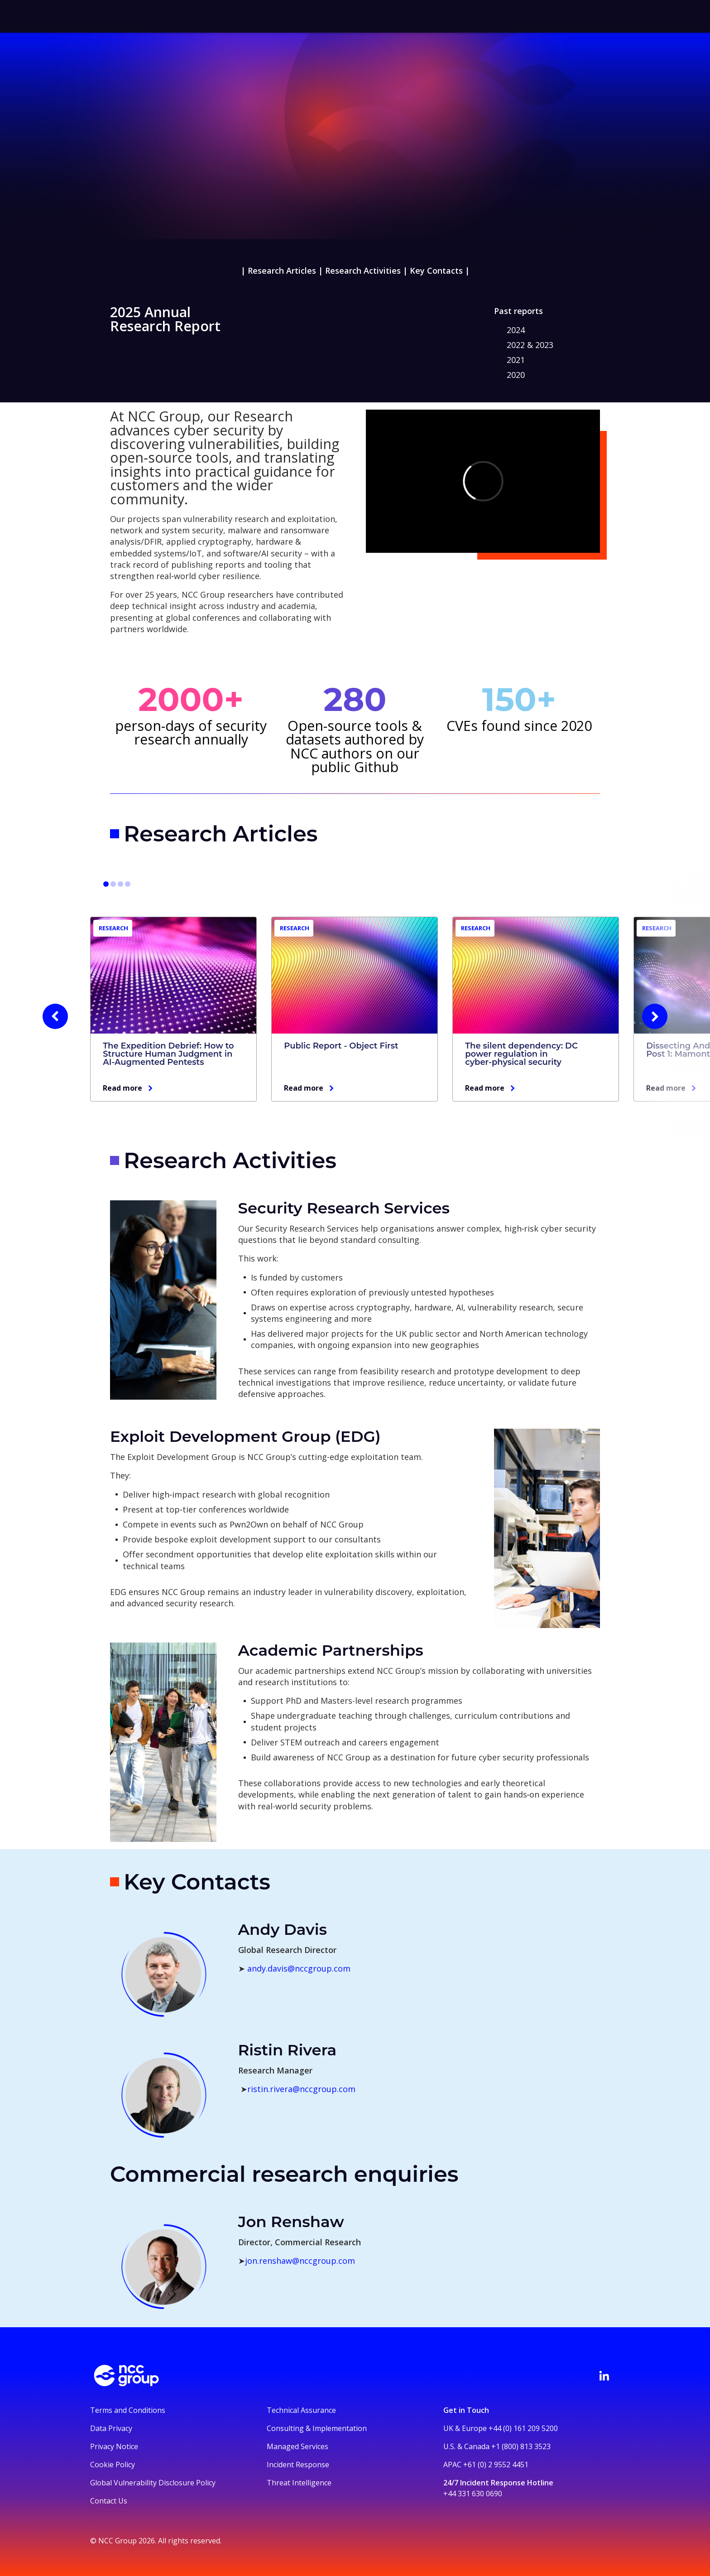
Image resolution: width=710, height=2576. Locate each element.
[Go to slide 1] (106, 884)
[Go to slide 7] (120, 884)
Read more (122, 1088)
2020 (516, 374)
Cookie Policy (112, 2465)
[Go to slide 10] (127, 884)
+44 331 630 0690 (472, 2494)
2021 (516, 359)
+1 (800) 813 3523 (521, 2446)
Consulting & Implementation (317, 2428)
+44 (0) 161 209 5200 (523, 2428)
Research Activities (363, 270)
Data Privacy (111, 2428)
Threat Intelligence (299, 2483)
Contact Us (108, 2501)
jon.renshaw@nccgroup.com (300, 2260)
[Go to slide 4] (113, 884)
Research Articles (282, 270)
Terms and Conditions (127, 2410)
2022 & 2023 (530, 344)
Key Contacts (436, 270)
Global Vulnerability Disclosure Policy (153, 2483)
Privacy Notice (114, 2446)
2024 (516, 329)
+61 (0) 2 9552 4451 (495, 2465)
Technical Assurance (301, 2410)
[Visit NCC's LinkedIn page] (604, 2376)
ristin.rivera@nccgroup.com (301, 2088)
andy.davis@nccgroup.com (298, 1968)
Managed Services (297, 2446)
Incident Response (298, 2465)
